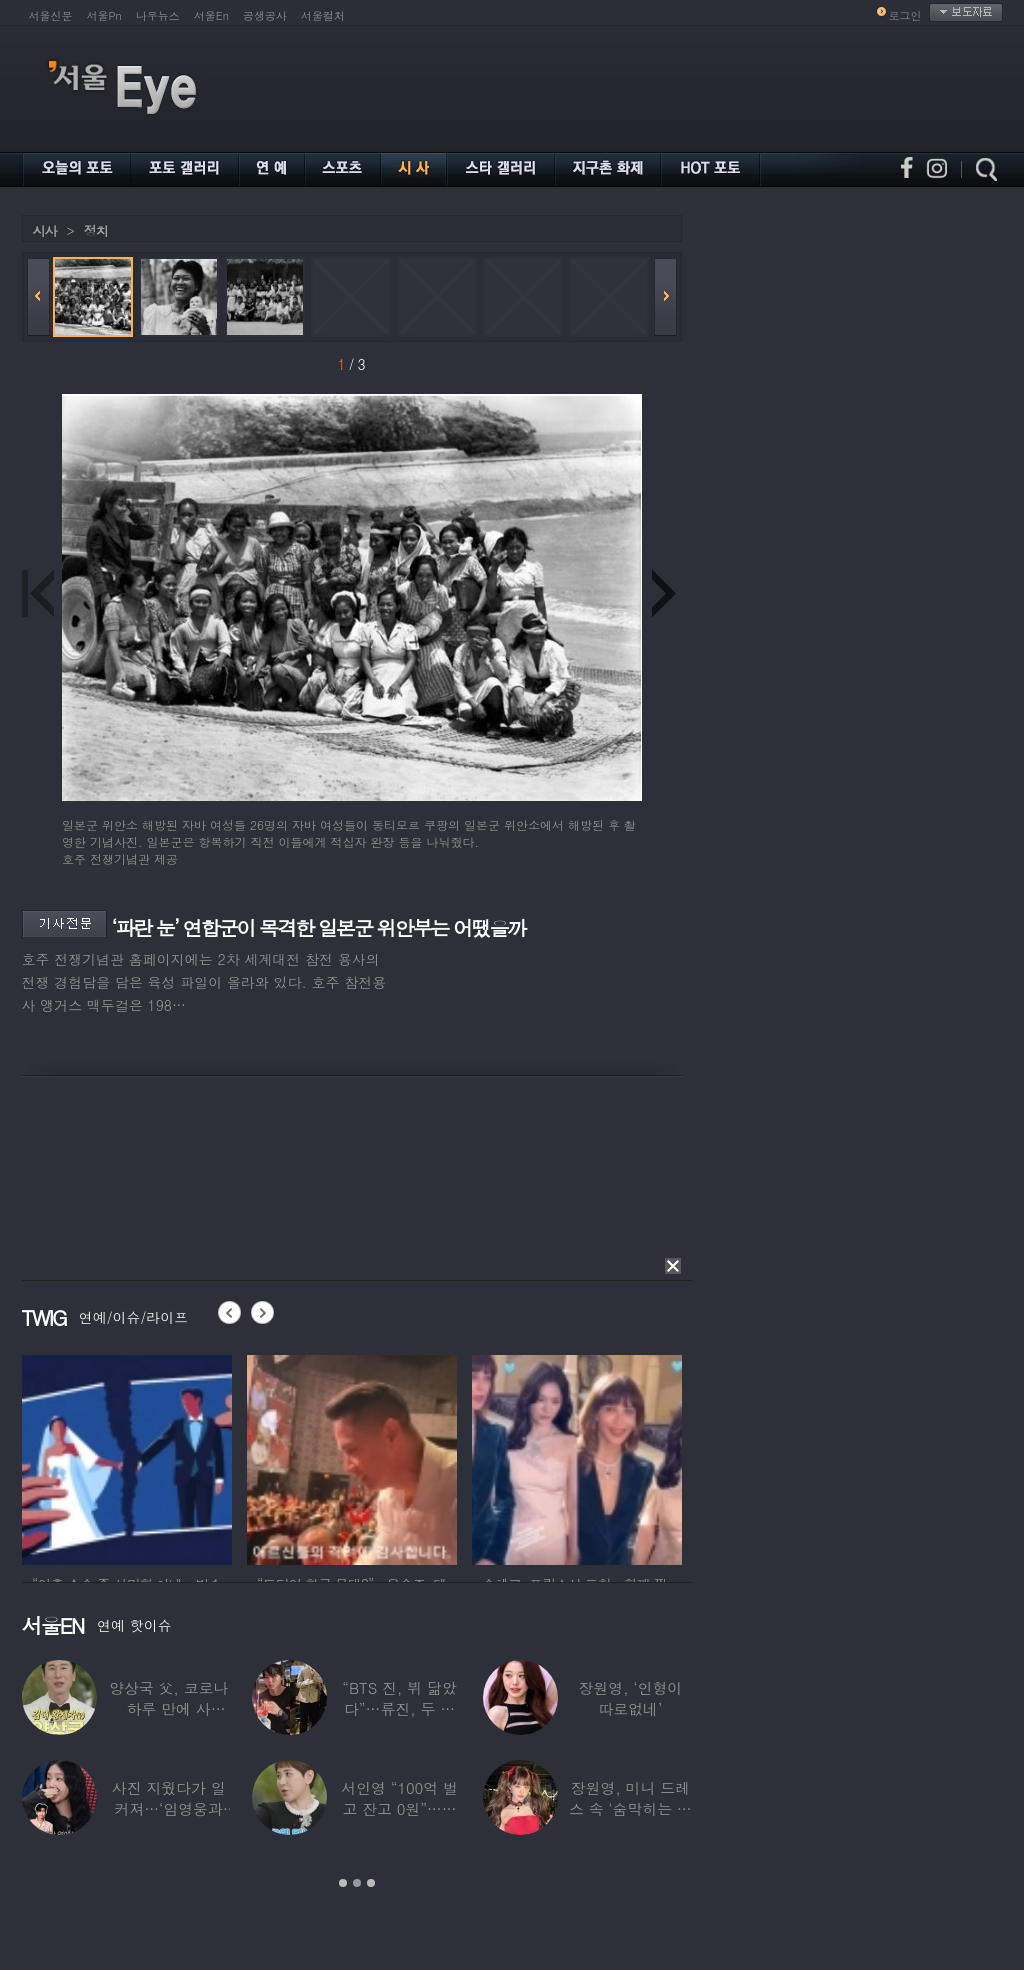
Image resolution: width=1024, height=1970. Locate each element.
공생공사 (265, 15)
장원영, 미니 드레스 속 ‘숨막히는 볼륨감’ (629, 1808)
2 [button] (357, 1883)
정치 (96, 230)
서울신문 (51, 15)
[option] (127, 1457)
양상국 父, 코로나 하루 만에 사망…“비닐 (168, 1708)
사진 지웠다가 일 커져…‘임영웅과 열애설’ (168, 1808)
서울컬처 (323, 15)
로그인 (905, 15)
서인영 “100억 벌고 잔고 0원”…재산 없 (399, 1808)
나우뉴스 (158, 15)
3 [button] (371, 1883)
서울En (211, 15)
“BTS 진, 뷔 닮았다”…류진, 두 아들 (399, 1708)
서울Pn (104, 15)
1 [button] (343, 1883)
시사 (45, 230)
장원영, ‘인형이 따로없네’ (630, 1698)
